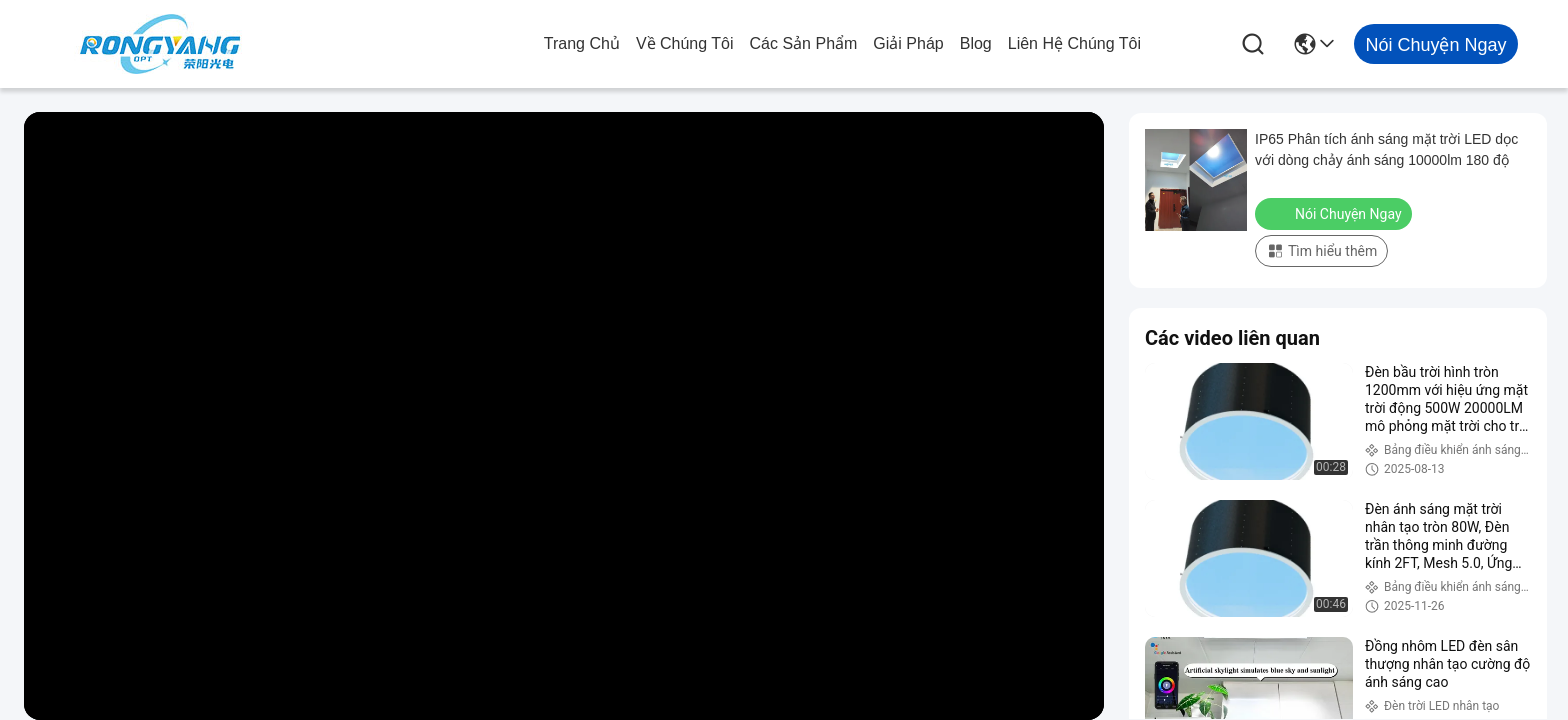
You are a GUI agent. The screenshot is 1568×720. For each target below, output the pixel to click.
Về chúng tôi (685, 43)
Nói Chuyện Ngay (1335, 213)
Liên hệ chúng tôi (1074, 43)
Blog (976, 43)
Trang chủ (582, 43)
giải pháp (908, 43)
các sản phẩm (804, 43)
